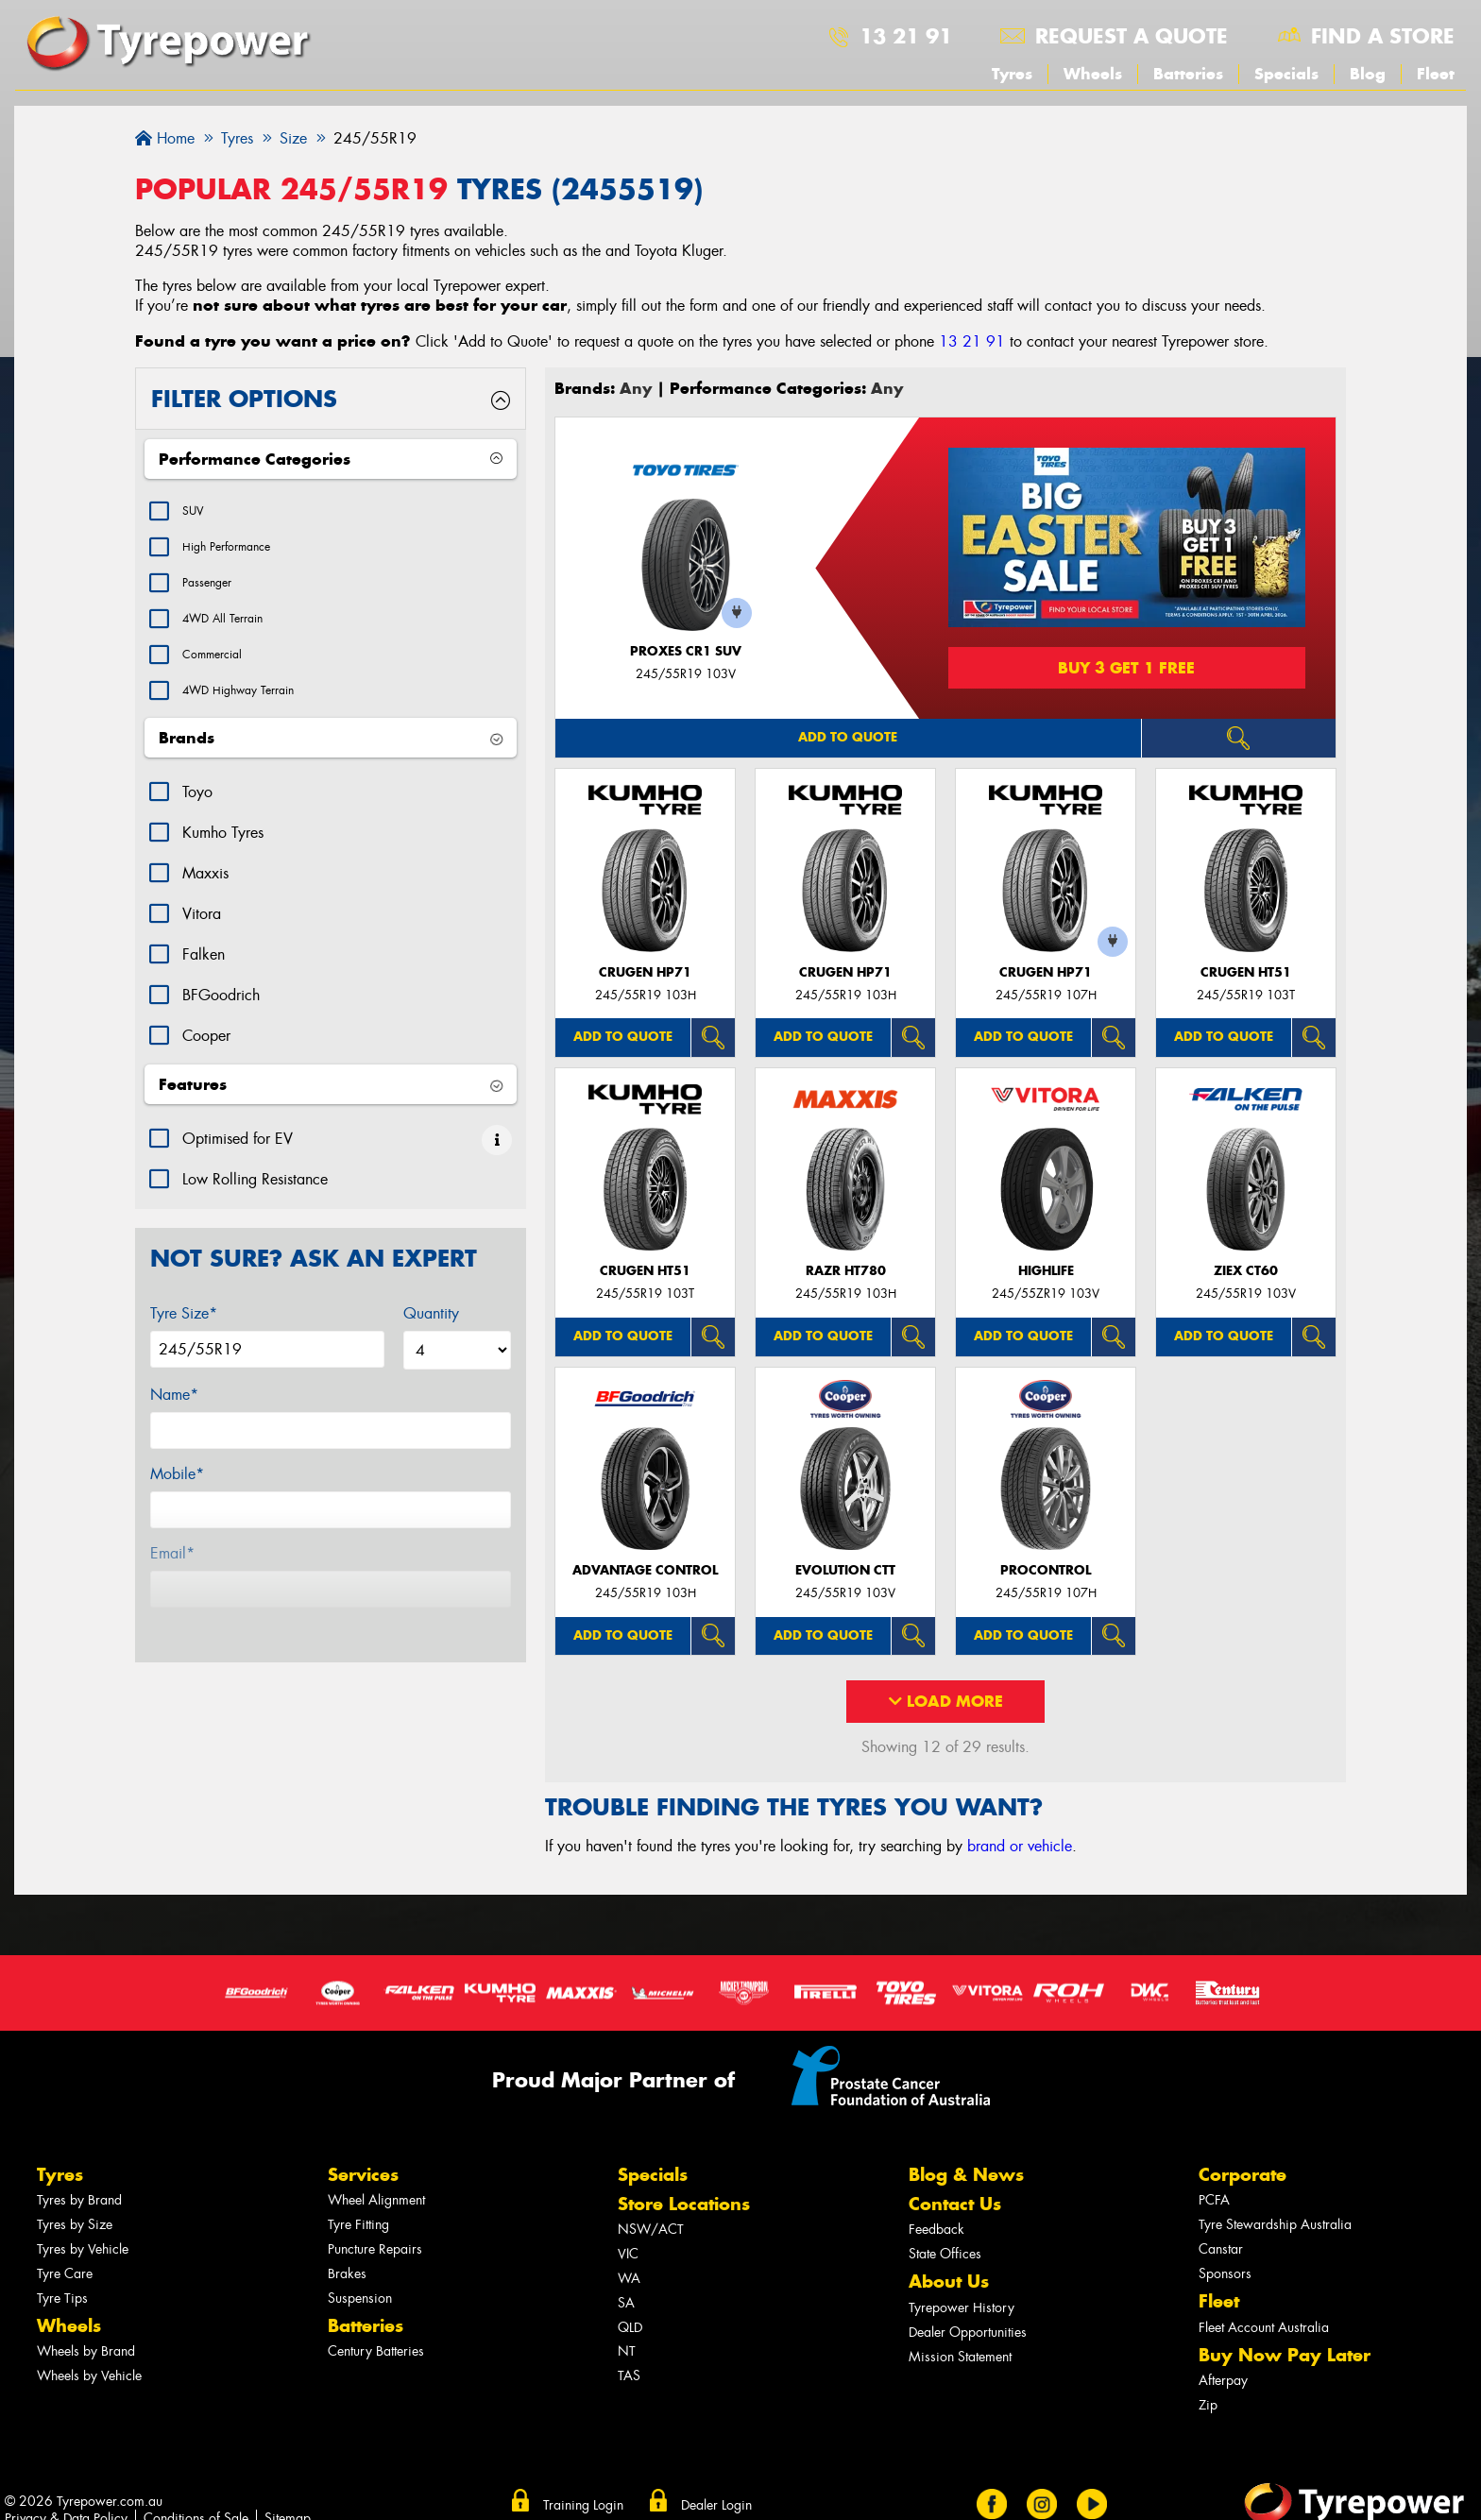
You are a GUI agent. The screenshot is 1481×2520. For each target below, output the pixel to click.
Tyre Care (65, 2274)
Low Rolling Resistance (255, 1207)
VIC (628, 2254)
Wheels (1093, 73)
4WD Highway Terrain (255, 716)
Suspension (360, 2298)
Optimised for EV (237, 1167)
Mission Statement (960, 2357)
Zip (1208, 2405)
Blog (1368, 73)
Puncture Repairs (375, 2249)
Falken (203, 983)
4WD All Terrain (235, 635)
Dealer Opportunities (968, 2332)
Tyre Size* (183, 1342)
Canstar (1221, 2249)
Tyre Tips (62, 2298)
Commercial (221, 676)
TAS (629, 2376)
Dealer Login (716, 2504)
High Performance (239, 554)
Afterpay (1223, 2381)
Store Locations (684, 2204)
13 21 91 (906, 36)
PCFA (1214, 2200)
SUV (196, 513)
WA (629, 2279)
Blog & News (966, 2175)
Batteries (1188, 73)
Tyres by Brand (79, 2200)
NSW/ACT (651, 2230)
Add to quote (847, 737)
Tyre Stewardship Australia (1275, 2225)
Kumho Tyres (223, 861)
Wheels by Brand (86, 2351)
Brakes (347, 2274)
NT (627, 2351)
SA (626, 2303)
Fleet (1436, 73)
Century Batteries (376, 2351)
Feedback (936, 2230)
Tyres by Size (74, 2225)
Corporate (1242, 2175)
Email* (172, 1582)
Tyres (1012, 73)
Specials (1286, 73)
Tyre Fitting (358, 2225)
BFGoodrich (221, 1023)
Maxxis (205, 901)
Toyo (197, 820)
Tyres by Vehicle (82, 2249)
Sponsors (1225, 2274)
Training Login (583, 2504)
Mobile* (177, 1502)
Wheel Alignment (376, 2200)
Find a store (1383, 36)
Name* (174, 1423)
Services (363, 2175)
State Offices (945, 2254)
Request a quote (1131, 36)
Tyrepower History (961, 2308)
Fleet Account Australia (1264, 2328)
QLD (630, 2328)
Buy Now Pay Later (1284, 2355)
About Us (949, 2281)
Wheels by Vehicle (89, 2376)
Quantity (431, 1342)
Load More (946, 1701)
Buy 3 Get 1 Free (1126, 667)
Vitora (201, 942)
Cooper (206, 1064)
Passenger (214, 594)
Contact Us (955, 2204)
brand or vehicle (1019, 1846)
